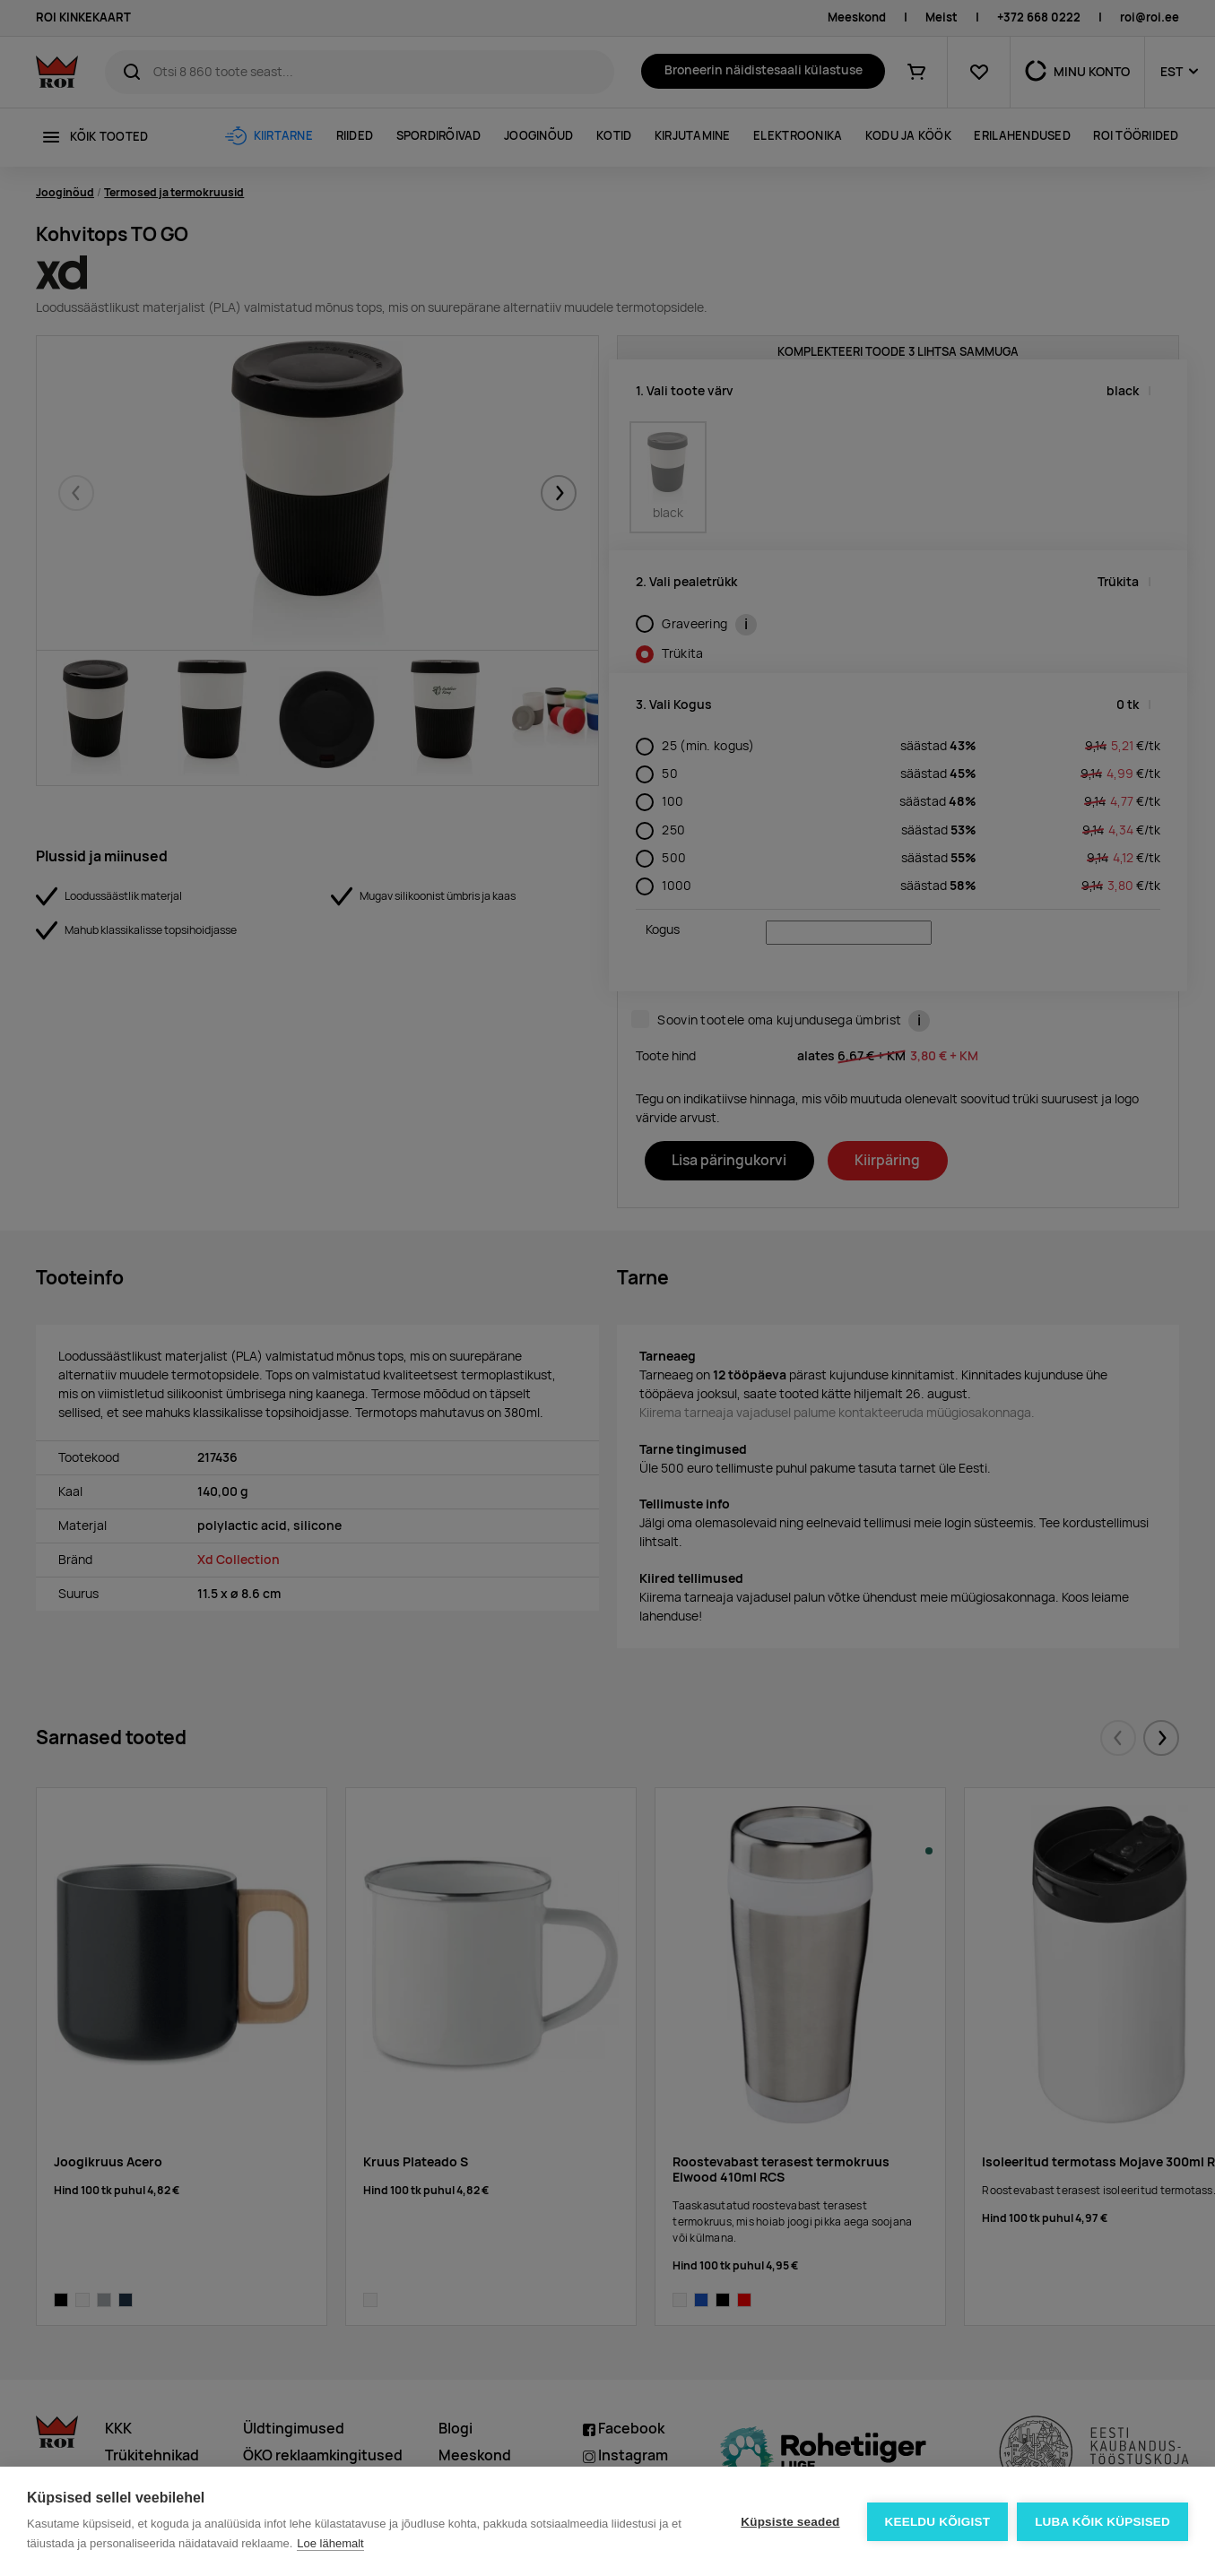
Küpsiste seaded (790, 2521)
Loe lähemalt (330, 2543)
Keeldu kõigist (938, 2521)
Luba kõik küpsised (1102, 2521)
